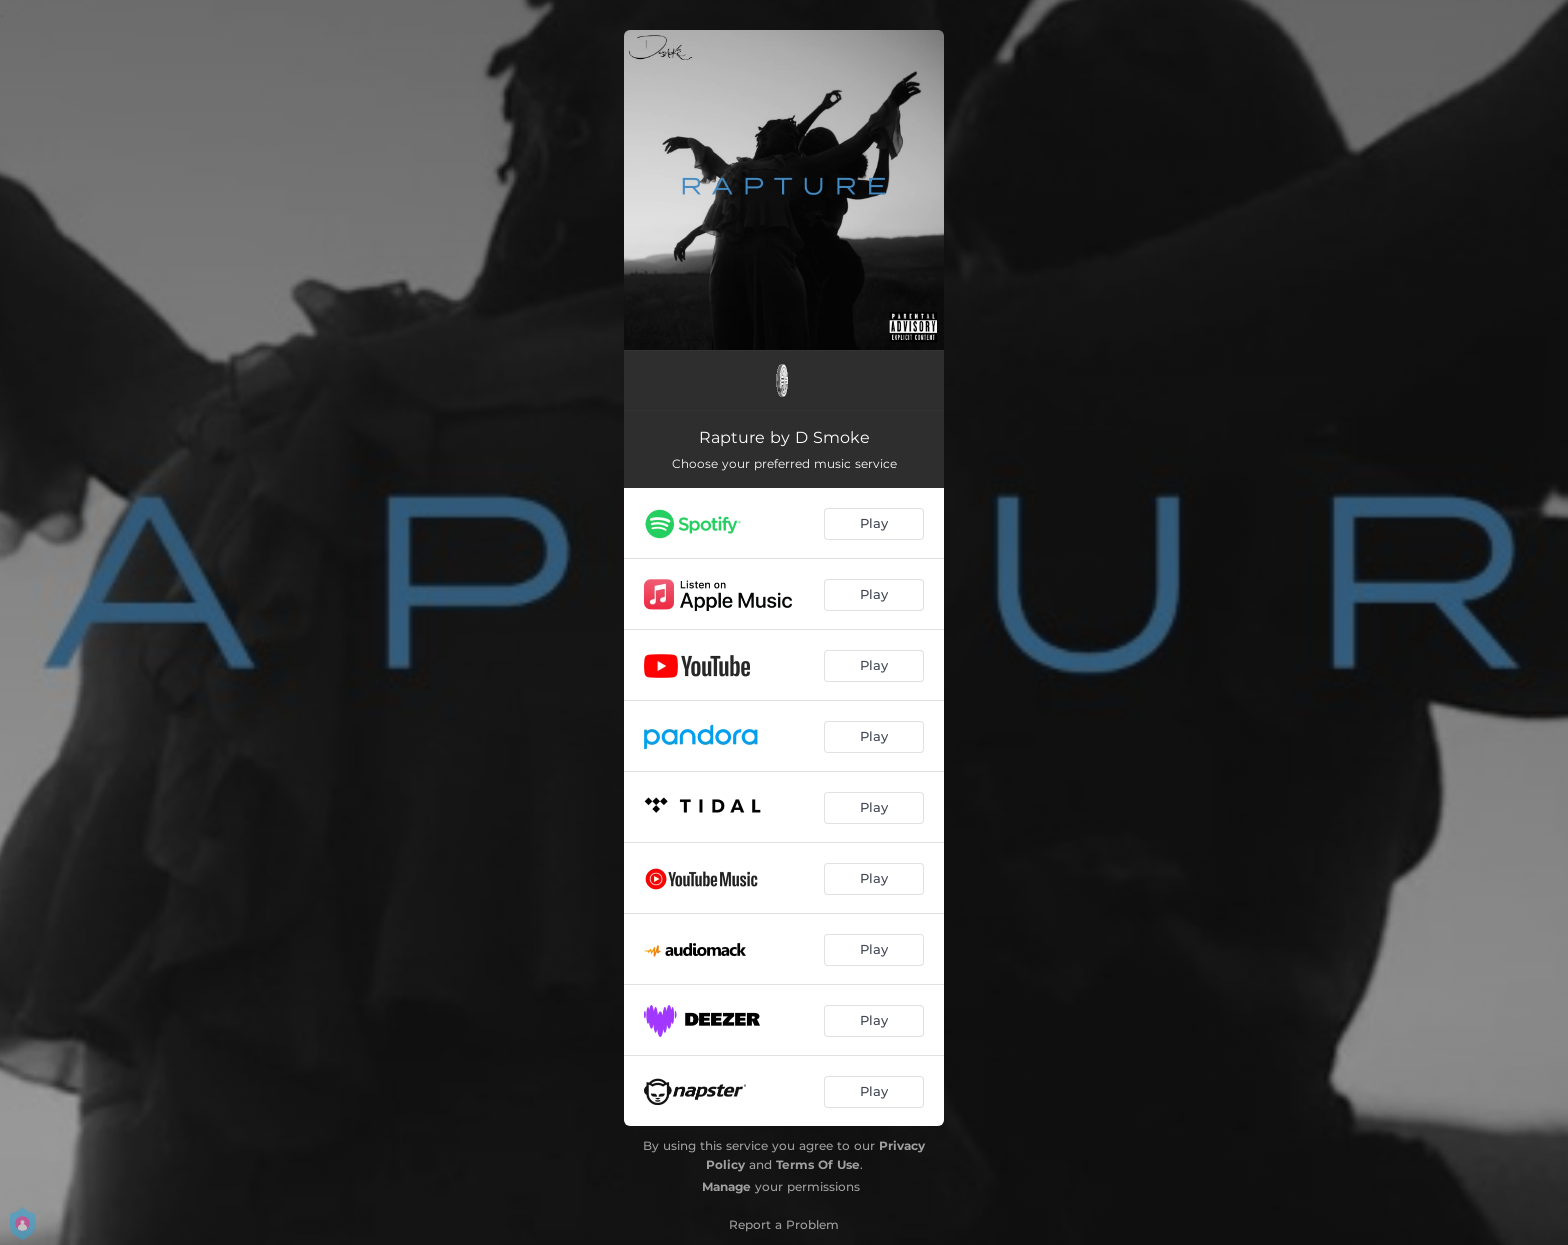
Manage (726, 1186)
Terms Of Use (818, 1164)
